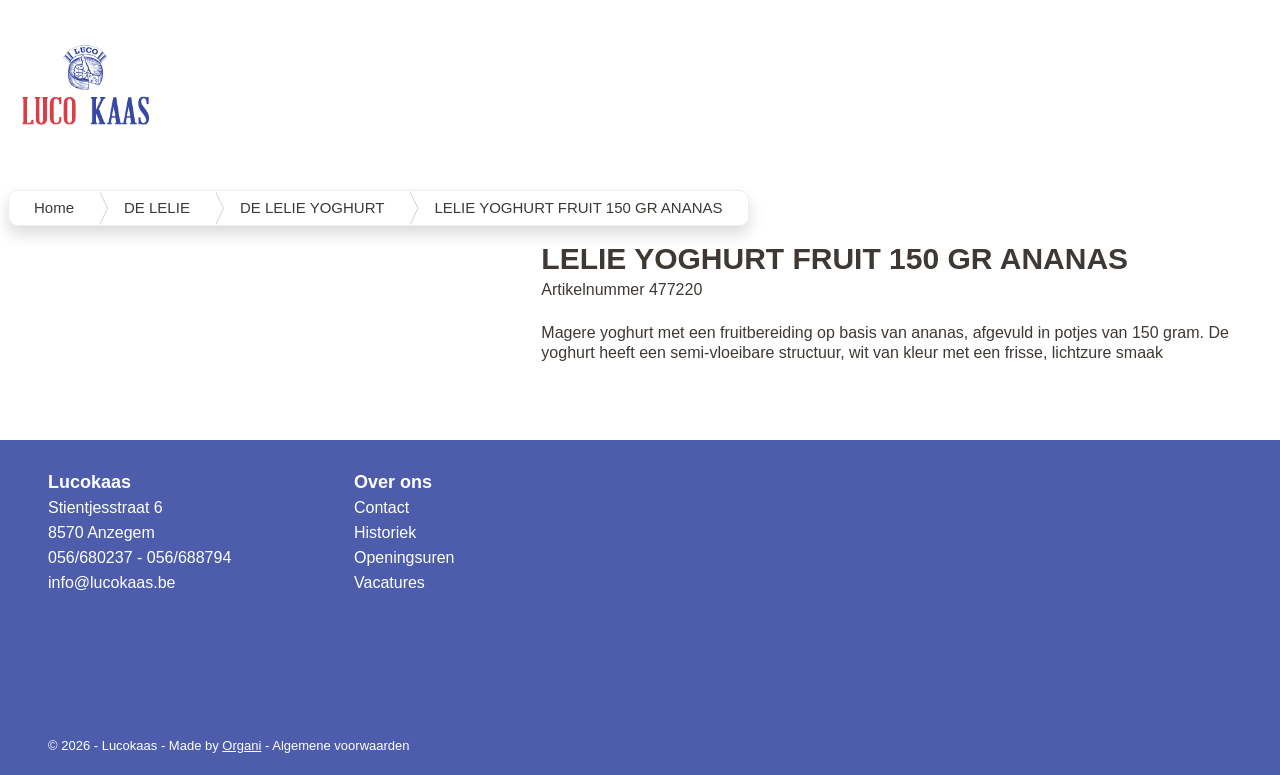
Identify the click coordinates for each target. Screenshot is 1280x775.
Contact (381, 507)
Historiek (385, 532)
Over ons (393, 482)
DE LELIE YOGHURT (312, 207)
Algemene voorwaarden (340, 745)
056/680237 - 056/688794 (139, 557)
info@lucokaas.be (111, 582)
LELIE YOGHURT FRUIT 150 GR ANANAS (578, 207)
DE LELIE (157, 207)
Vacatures (389, 582)
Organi (241, 745)
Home (54, 207)
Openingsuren (404, 557)
